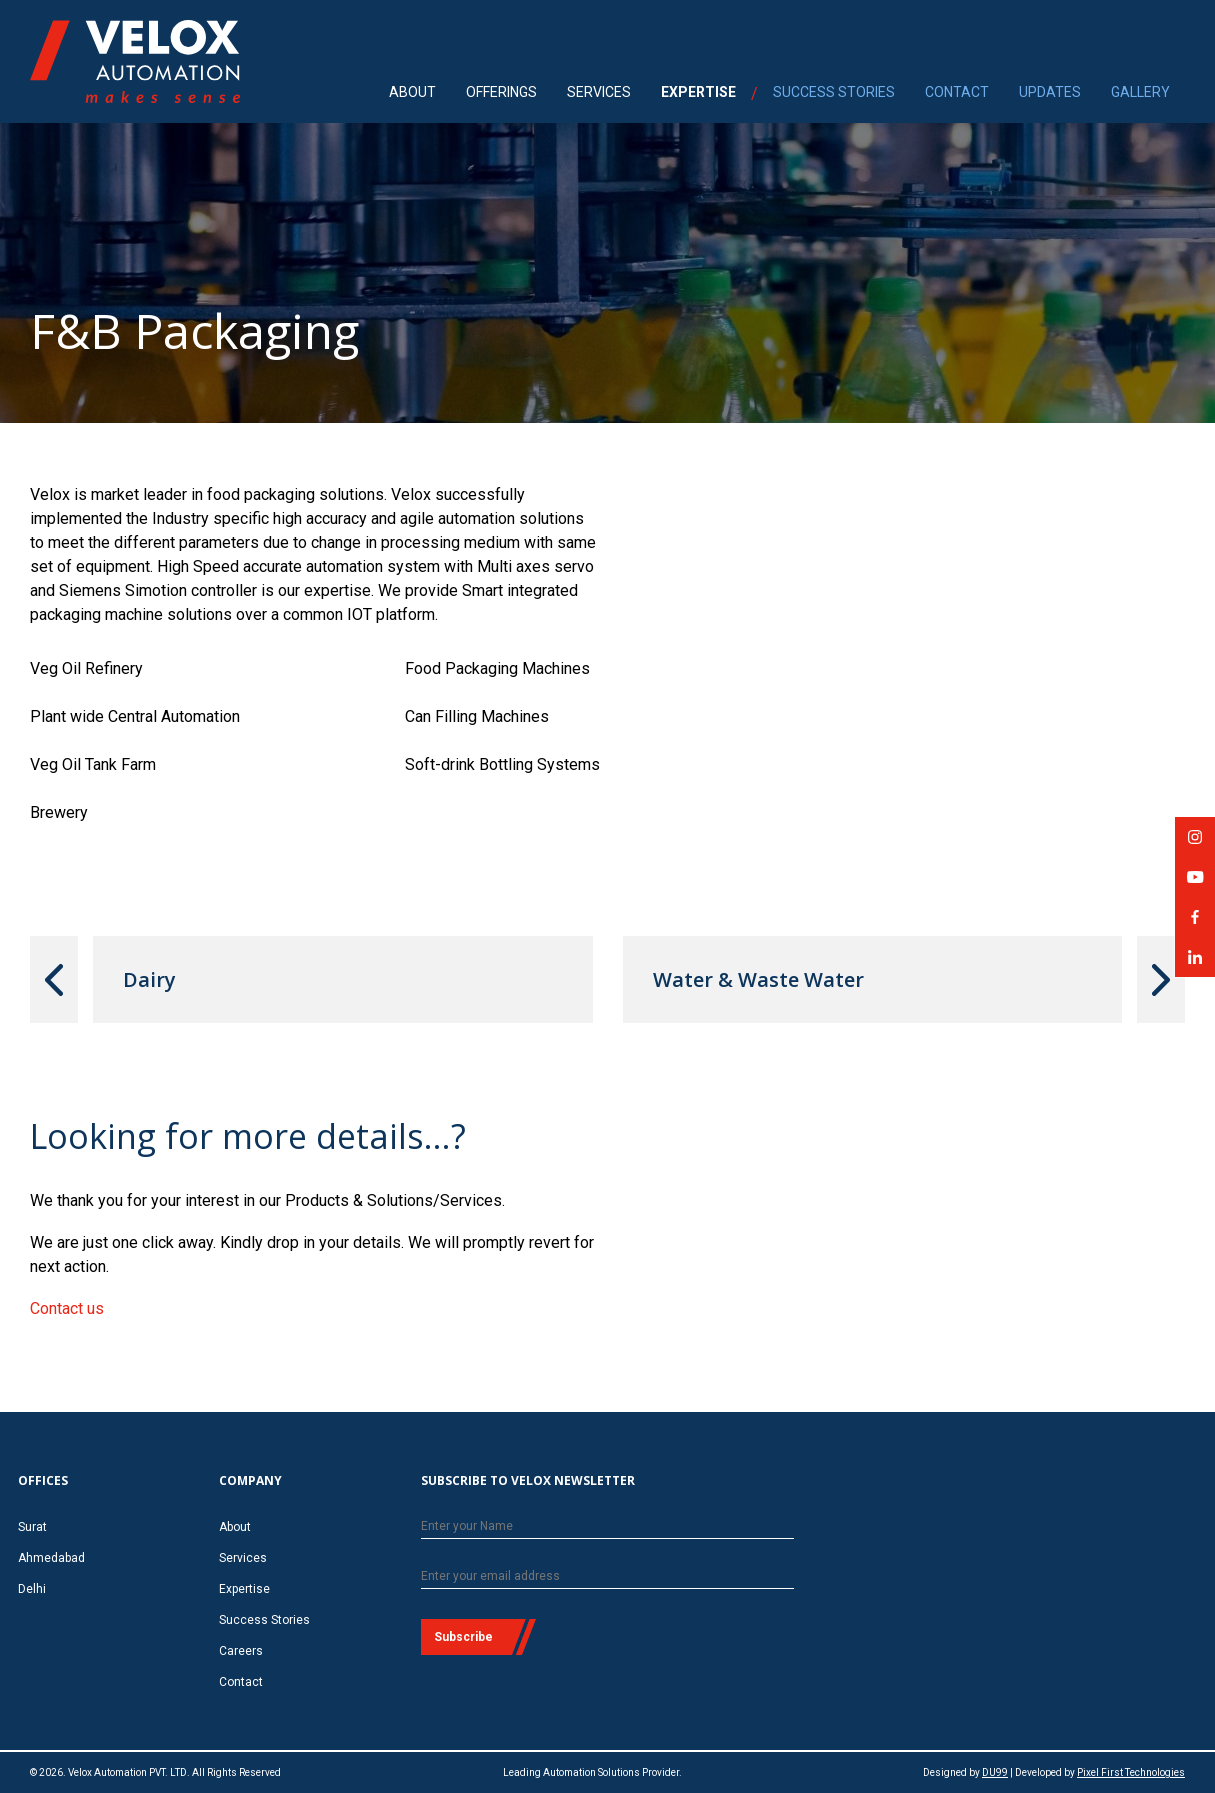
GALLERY (1140, 92)
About (235, 1527)
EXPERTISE (698, 92)
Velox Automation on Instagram (1195, 843)
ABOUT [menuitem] (412, 92)
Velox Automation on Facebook (1195, 923)
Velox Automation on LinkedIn (1195, 963)
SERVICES (599, 92)
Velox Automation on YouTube (1195, 883)
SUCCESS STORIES (834, 92)
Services (243, 1558)
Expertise (244, 1589)
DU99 (995, 1772)
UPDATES (1050, 92)
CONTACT (957, 92)
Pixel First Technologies (1131, 1772)
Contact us (67, 1308)
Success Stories (264, 1620)
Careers (241, 1651)
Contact (241, 1682)
